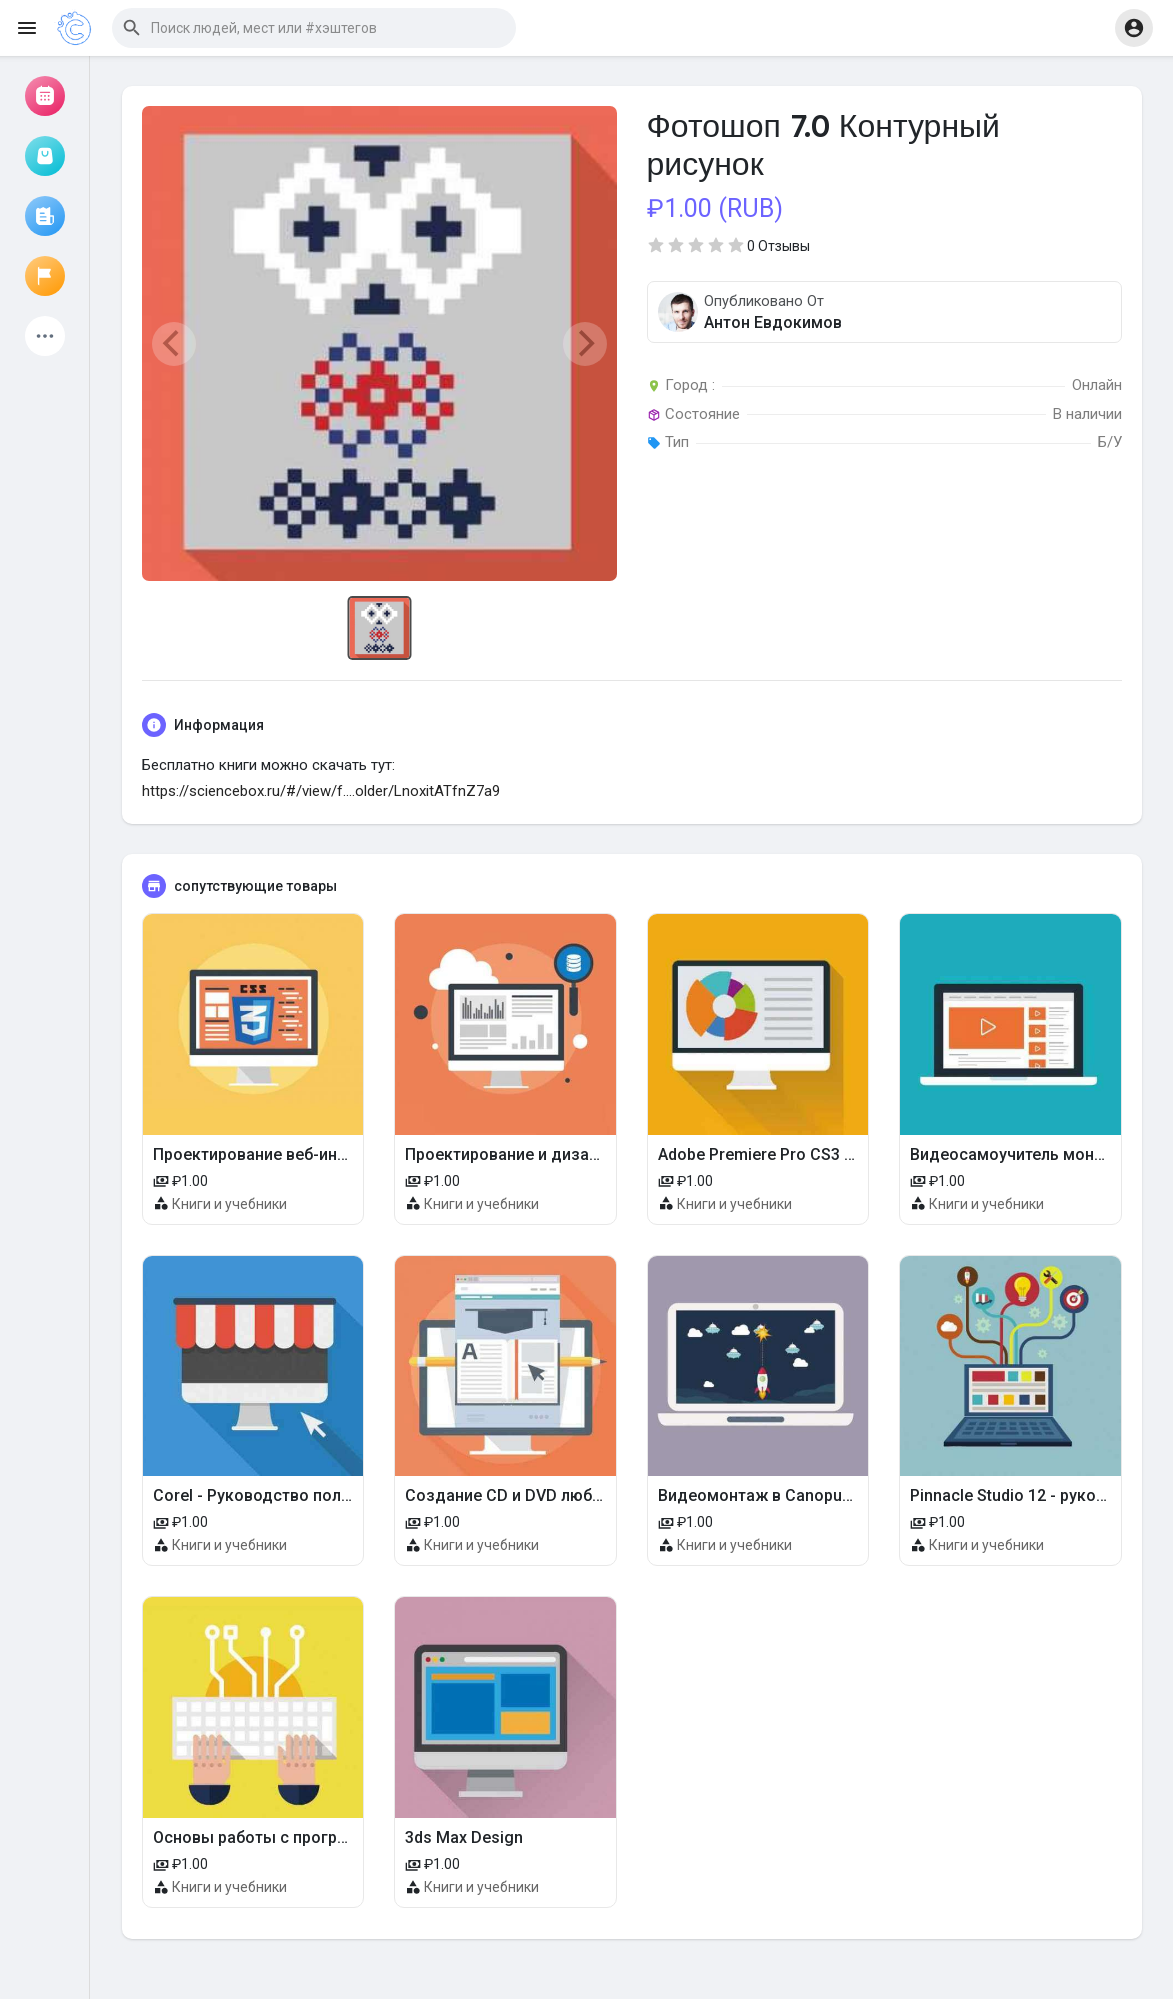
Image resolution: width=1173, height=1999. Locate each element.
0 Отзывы (778, 246)
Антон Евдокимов (773, 322)
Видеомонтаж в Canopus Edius (776, 1495)
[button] (314, 28)
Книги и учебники (229, 1204)
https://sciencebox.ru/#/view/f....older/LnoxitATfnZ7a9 (321, 791)
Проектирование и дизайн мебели (536, 1154)
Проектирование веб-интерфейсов (286, 1154)
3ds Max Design (464, 1837)
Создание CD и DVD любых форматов (550, 1495)
